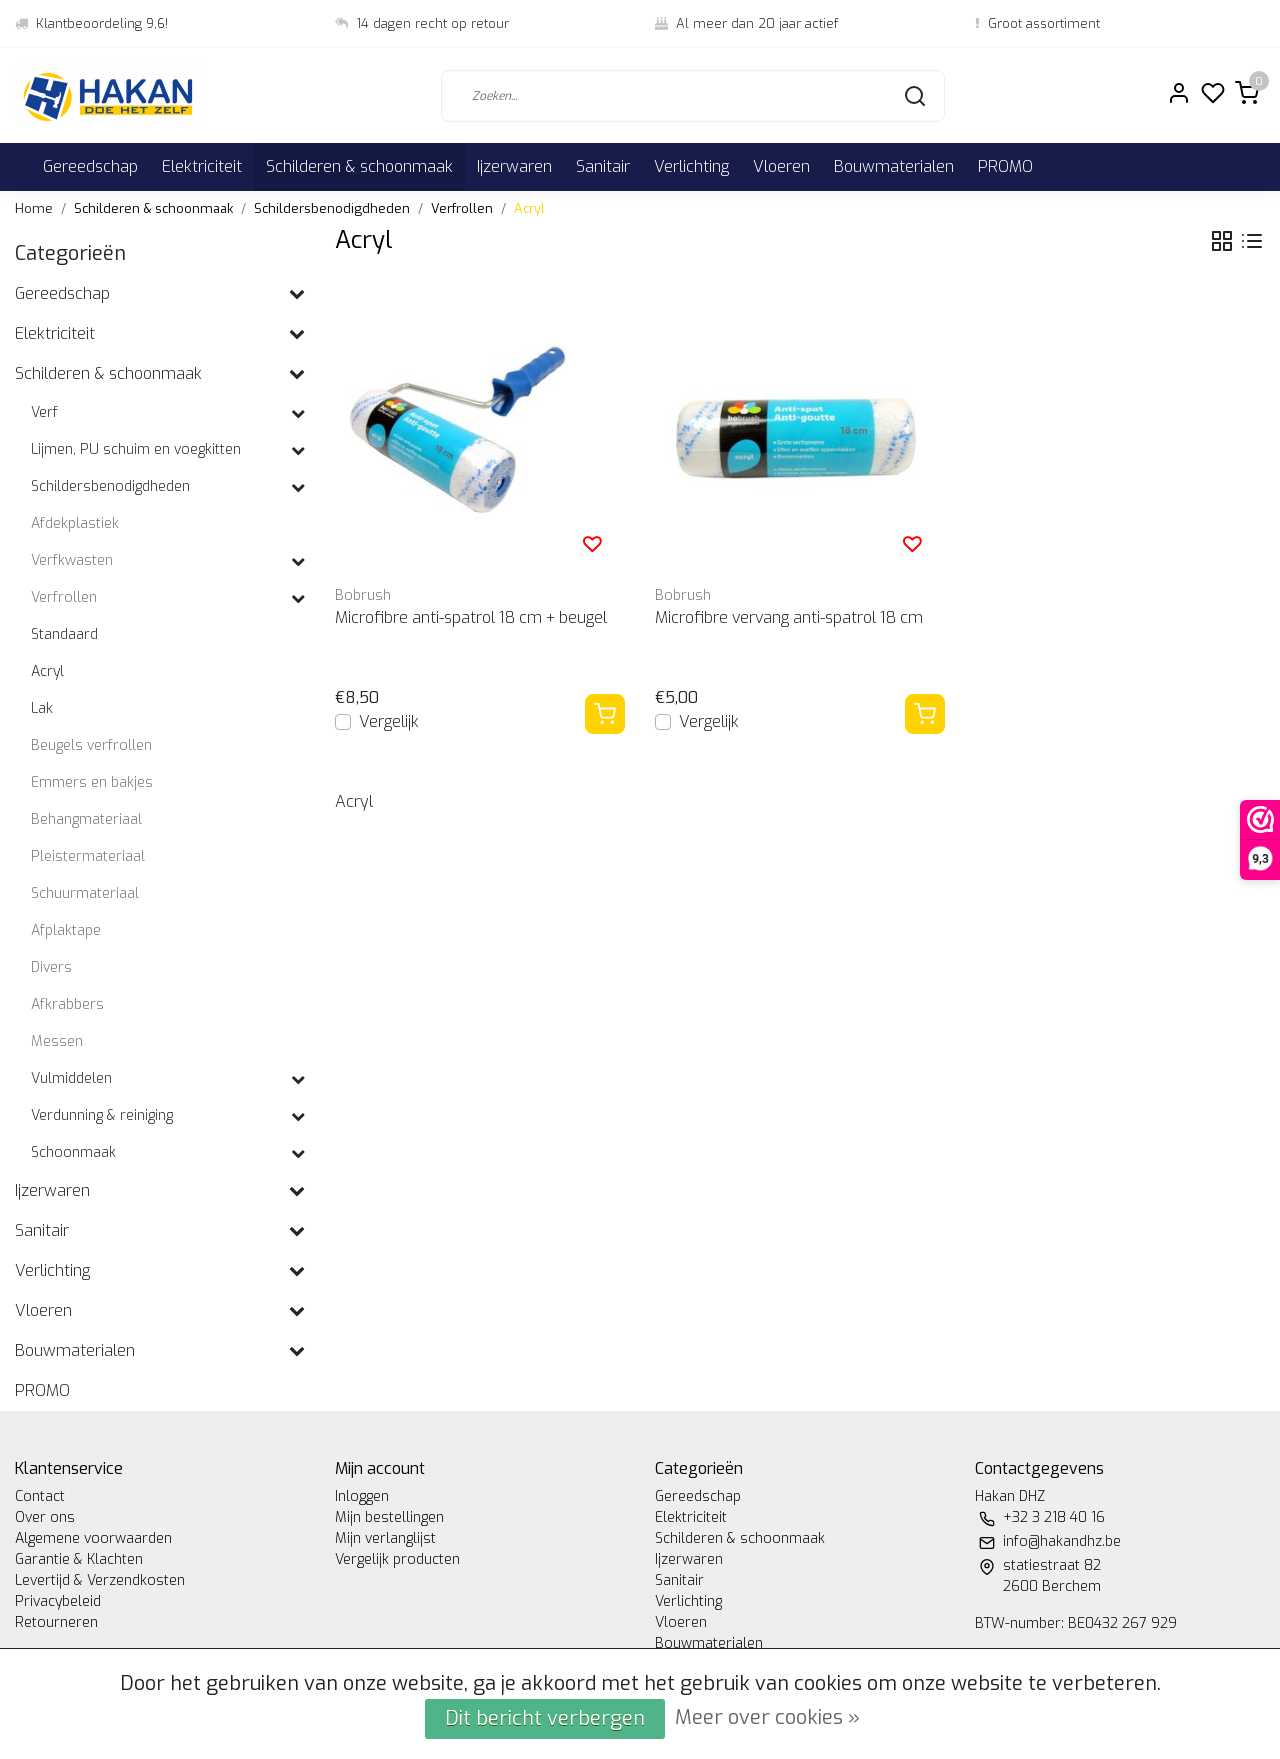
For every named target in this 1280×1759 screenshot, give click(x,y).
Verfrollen (462, 208)
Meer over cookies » (767, 1717)
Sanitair (603, 166)
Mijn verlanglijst (385, 1538)
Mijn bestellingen (389, 1517)
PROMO (1005, 166)
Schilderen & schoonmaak (359, 166)
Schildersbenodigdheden (332, 208)
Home (34, 208)
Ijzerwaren (514, 166)
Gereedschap (90, 166)
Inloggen (362, 1496)
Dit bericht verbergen (545, 1718)
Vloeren (781, 166)
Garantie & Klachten (79, 1559)
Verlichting (691, 166)
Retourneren (56, 1622)
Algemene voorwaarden (93, 1538)
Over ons (45, 1517)
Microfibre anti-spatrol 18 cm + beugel (471, 617)
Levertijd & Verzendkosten (100, 1580)
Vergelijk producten (397, 1559)
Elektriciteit (202, 166)
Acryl (529, 208)
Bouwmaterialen (894, 166)
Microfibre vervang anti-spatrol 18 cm (789, 617)
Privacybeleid (58, 1601)
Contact (40, 1496)
